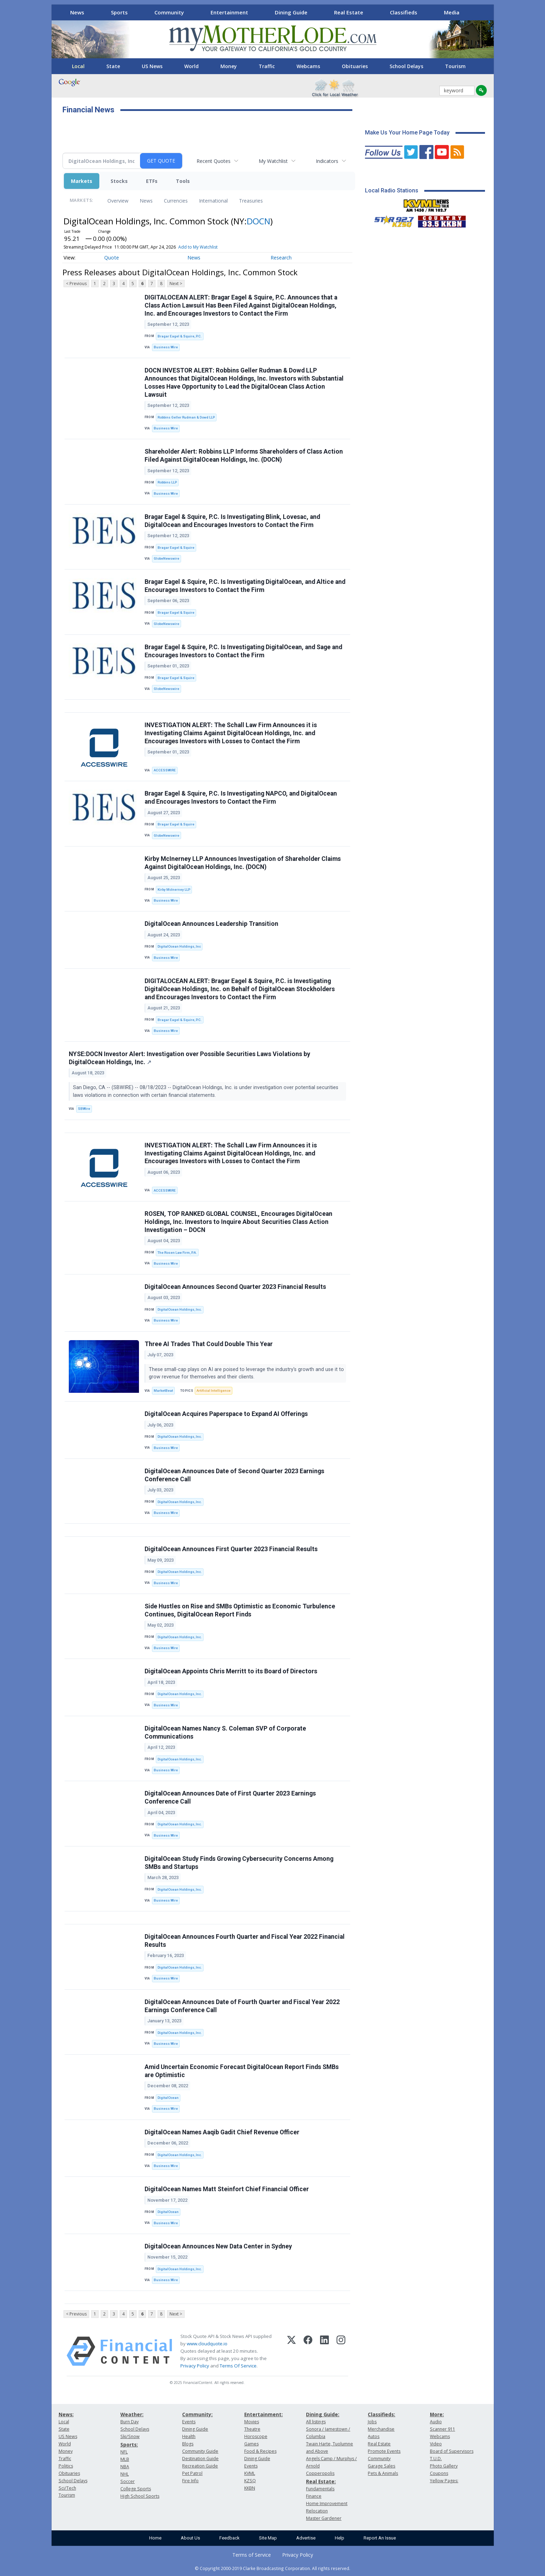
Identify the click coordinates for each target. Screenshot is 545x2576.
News (77, 12)
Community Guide (200, 2451)
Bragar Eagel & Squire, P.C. (180, 336)
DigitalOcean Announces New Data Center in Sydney (218, 2246)
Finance (313, 2496)
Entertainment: (263, 2414)
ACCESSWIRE (165, 770)
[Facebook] (308, 2351)
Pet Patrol (192, 2473)
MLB (124, 2459)
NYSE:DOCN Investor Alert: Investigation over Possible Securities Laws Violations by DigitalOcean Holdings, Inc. (189, 1058)
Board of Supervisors (451, 2451)
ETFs (152, 181)
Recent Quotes (214, 161)
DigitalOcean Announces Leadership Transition (211, 923)
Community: (197, 2414)
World (191, 66)
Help (339, 2538)
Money (228, 66)
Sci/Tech (67, 2488)
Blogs (187, 2444)
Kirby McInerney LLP (174, 889)
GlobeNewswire (166, 558)
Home (155, 2538)
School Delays (406, 66)
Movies (251, 2422)
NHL (124, 2474)
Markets (81, 181)
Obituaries (355, 66)
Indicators (327, 161)
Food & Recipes (260, 2451)
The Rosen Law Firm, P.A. (177, 1252)
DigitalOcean (168, 2098)
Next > (176, 283)
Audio (436, 2422)
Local (78, 66)
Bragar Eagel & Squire (176, 547)
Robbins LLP (167, 482)
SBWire (84, 1109)
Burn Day (129, 2422)
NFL (124, 2452)
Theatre (252, 2429)
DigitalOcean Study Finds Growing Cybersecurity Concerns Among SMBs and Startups (239, 1862)
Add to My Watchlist (198, 247)
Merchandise (381, 2429)
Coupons (439, 2473)
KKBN (249, 2488)
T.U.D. (436, 2459)
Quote (111, 257)
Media (451, 12)
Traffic (267, 66)
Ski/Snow (130, 2436)
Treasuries (251, 200)
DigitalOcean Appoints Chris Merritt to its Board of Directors (231, 1671)
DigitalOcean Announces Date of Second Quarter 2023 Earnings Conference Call (234, 1475)
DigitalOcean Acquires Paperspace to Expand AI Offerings (226, 1413)
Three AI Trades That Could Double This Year (209, 1344)
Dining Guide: (322, 2414)
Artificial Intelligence (214, 1390)
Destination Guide (200, 2459)
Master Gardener (323, 2518)
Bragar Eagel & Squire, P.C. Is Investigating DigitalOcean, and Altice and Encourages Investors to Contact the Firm (245, 585)
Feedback (229, 2538)
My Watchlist (273, 161)
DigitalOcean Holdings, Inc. (180, 1309)
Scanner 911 (442, 2429)
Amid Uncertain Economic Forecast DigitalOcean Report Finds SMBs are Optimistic (242, 2070)
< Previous (76, 283)
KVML (249, 2473)
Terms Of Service (238, 2366)
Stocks (119, 181)
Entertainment (229, 12)
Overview (117, 200)
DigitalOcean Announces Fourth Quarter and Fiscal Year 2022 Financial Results (245, 1940)
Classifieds (403, 12)
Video (436, 2444)
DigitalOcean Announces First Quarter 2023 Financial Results (231, 1549)
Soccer (127, 2481)
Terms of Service (251, 2554)
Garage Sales (381, 2466)
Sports (119, 12)
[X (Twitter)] (291, 2351)
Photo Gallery (444, 2466)
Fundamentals (320, 2489)
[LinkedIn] (324, 2351)
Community (169, 12)
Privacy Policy (194, 2366)
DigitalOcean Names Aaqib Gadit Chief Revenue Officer (222, 2132)
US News (152, 66)
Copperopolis (320, 2473)
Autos (373, 2436)
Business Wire (166, 347)
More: (437, 2414)
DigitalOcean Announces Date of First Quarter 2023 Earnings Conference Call (230, 1797)
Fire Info (190, 2481)
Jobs (372, 2422)
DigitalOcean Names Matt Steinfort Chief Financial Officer (227, 2189)
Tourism (455, 66)
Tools (183, 181)
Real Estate (348, 12)
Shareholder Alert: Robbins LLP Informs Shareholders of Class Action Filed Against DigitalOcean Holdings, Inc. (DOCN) (244, 455)
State (113, 66)
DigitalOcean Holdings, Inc (179, 946)
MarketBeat (163, 1390)
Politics (66, 2466)
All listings (316, 2422)
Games (251, 2444)
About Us (190, 2538)
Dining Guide (291, 12)
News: (66, 2414)
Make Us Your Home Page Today (407, 132)
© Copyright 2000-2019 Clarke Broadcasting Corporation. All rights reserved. (272, 2568)
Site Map (268, 2538)
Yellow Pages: (444, 2481)
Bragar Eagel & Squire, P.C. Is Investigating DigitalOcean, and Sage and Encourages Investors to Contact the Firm (243, 651)
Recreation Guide (200, 2466)
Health (188, 2436)
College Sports (135, 2489)
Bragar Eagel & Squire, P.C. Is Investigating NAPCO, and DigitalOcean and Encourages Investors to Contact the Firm (241, 797)
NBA (124, 2467)
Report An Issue (380, 2538)
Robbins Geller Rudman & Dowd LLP (186, 417)
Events (188, 2422)
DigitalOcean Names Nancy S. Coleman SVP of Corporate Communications (225, 1732)
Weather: (132, 2414)
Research (281, 257)
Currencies (176, 200)
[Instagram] (341, 2351)
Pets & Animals (383, 2473)
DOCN (258, 221)
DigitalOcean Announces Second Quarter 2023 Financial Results (235, 1286)
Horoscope (255, 2436)
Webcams (308, 66)
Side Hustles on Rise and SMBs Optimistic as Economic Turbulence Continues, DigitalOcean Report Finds (240, 1610)
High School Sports (139, 2496)
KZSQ (250, 2481)
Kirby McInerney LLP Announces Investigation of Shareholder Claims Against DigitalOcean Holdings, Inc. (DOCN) (243, 862)
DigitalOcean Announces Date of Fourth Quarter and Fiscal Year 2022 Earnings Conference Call (242, 2006)
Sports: (129, 2444)
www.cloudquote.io (207, 2343)
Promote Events (384, 2451)
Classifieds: (381, 2414)
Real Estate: (321, 2481)
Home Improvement (326, 2503)
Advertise (305, 2538)
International (213, 200)
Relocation (317, 2511)
